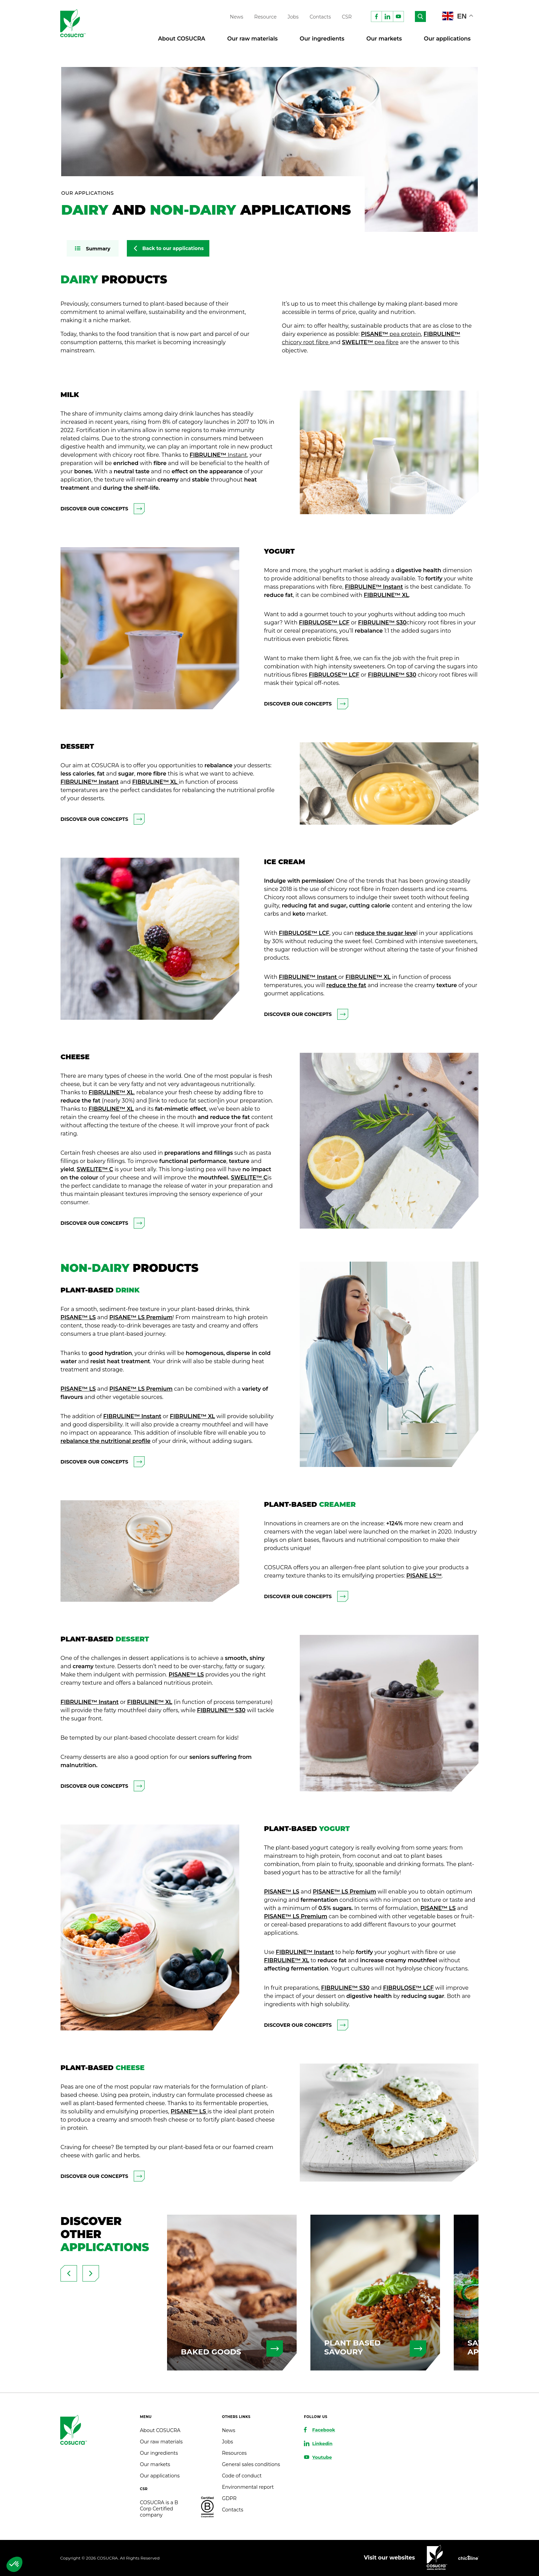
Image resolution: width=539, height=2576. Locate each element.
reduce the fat (346, 985)
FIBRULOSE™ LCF (324, 622)
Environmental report (248, 2487)
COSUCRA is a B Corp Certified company (159, 2508)
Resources (234, 2453)
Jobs (293, 17)
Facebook (323, 2429)
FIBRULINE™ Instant (374, 587)
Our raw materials (252, 38)
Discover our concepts (102, 508)
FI (360, 622)
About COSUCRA (181, 38)
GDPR (229, 2498)
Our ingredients (322, 38)
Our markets (384, 38)
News (236, 17)
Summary (98, 249)
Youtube (322, 2457)
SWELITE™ (370, 342)
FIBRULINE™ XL (386, 595)
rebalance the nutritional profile (105, 1441)
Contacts (320, 17)
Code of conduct (242, 2476)
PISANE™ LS (78, 1317)
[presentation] (68, 2273)
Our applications (447, 38)
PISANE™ (391, 334)
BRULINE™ (379, 622)
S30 (400, 622)
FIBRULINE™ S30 (392, 674)
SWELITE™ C (95, 1169)
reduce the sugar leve (385, 933)
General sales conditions (251, 2464)
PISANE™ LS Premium (141, 1317)
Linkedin (322, 2443)
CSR (347, 17)
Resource (265, 17)
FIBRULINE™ (218, 455)
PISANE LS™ (424, 1575)
